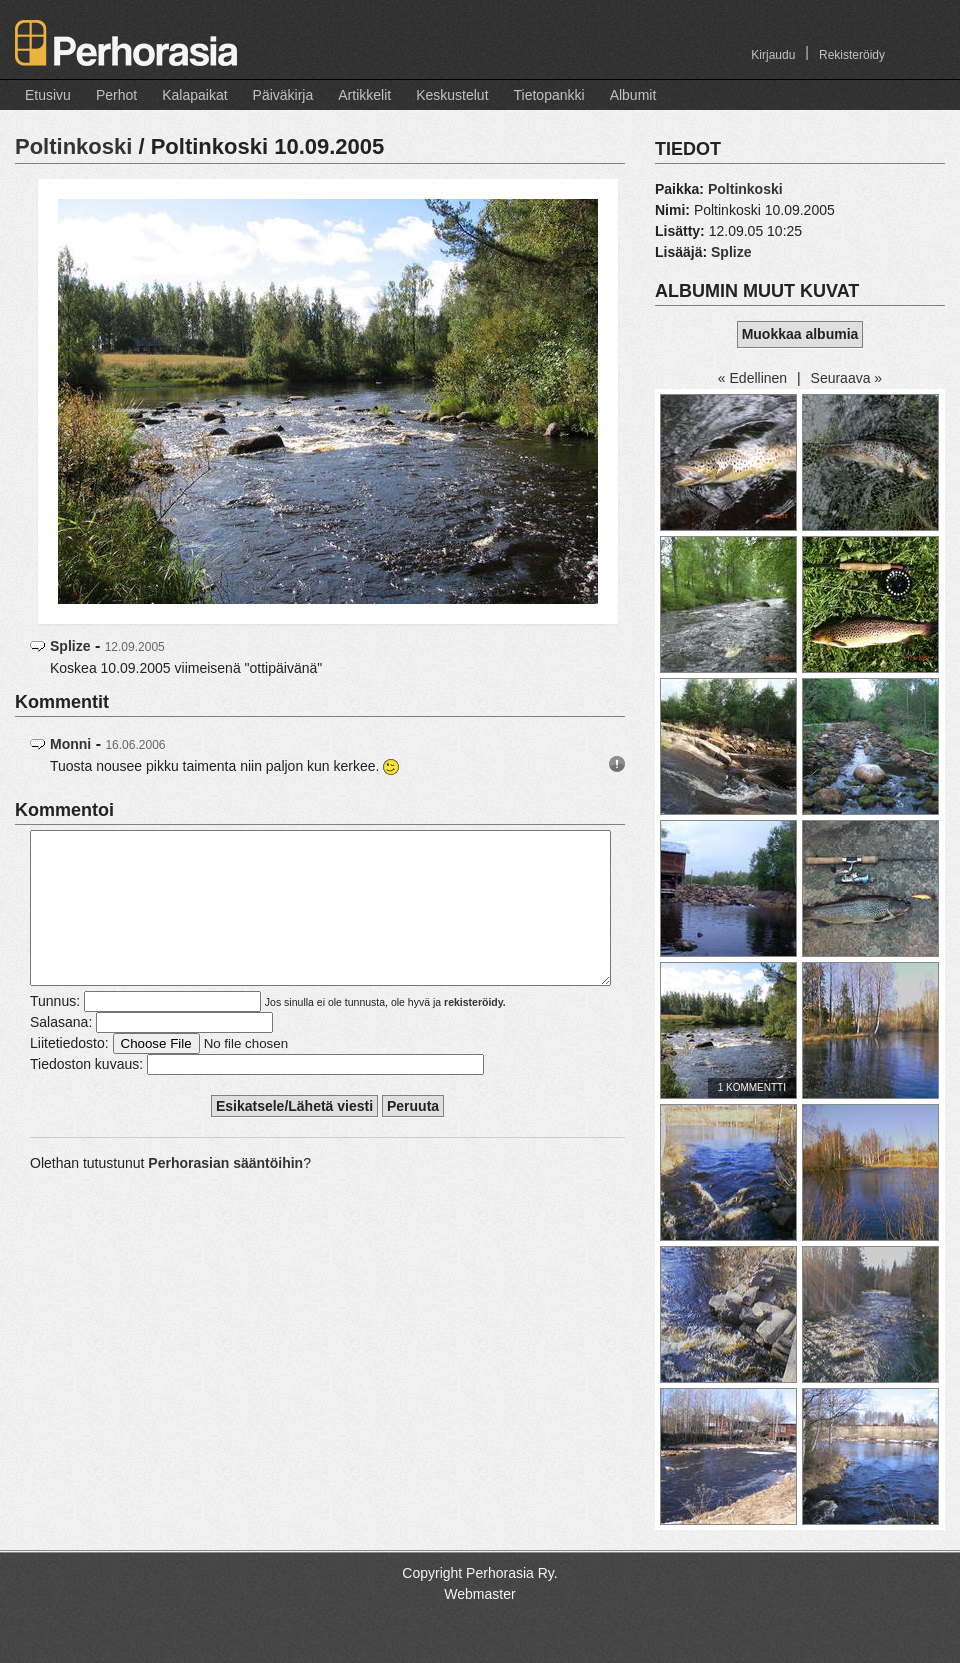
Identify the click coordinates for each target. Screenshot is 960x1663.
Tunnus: (55, 1031)
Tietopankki (549, 95)
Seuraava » (847, 378)
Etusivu (48, 95)
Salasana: (61, 1052)
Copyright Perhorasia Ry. (479, 1573)
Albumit (633, 95)
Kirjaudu (773, 55)
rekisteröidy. (475, 1032)
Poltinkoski (73, 146)
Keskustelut (452, 95)
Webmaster (479, 1594)
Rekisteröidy (852, 55)
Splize (70, 646)
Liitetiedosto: (69, 1073)
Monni (70, 744)
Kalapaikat (194, 95)
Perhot (116, 95)
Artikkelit (364, 95)
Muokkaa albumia (800, 334)
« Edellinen (752, 378)
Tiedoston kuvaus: (86, 1094)
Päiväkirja (283, 95)
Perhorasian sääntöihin (225, 1193)
